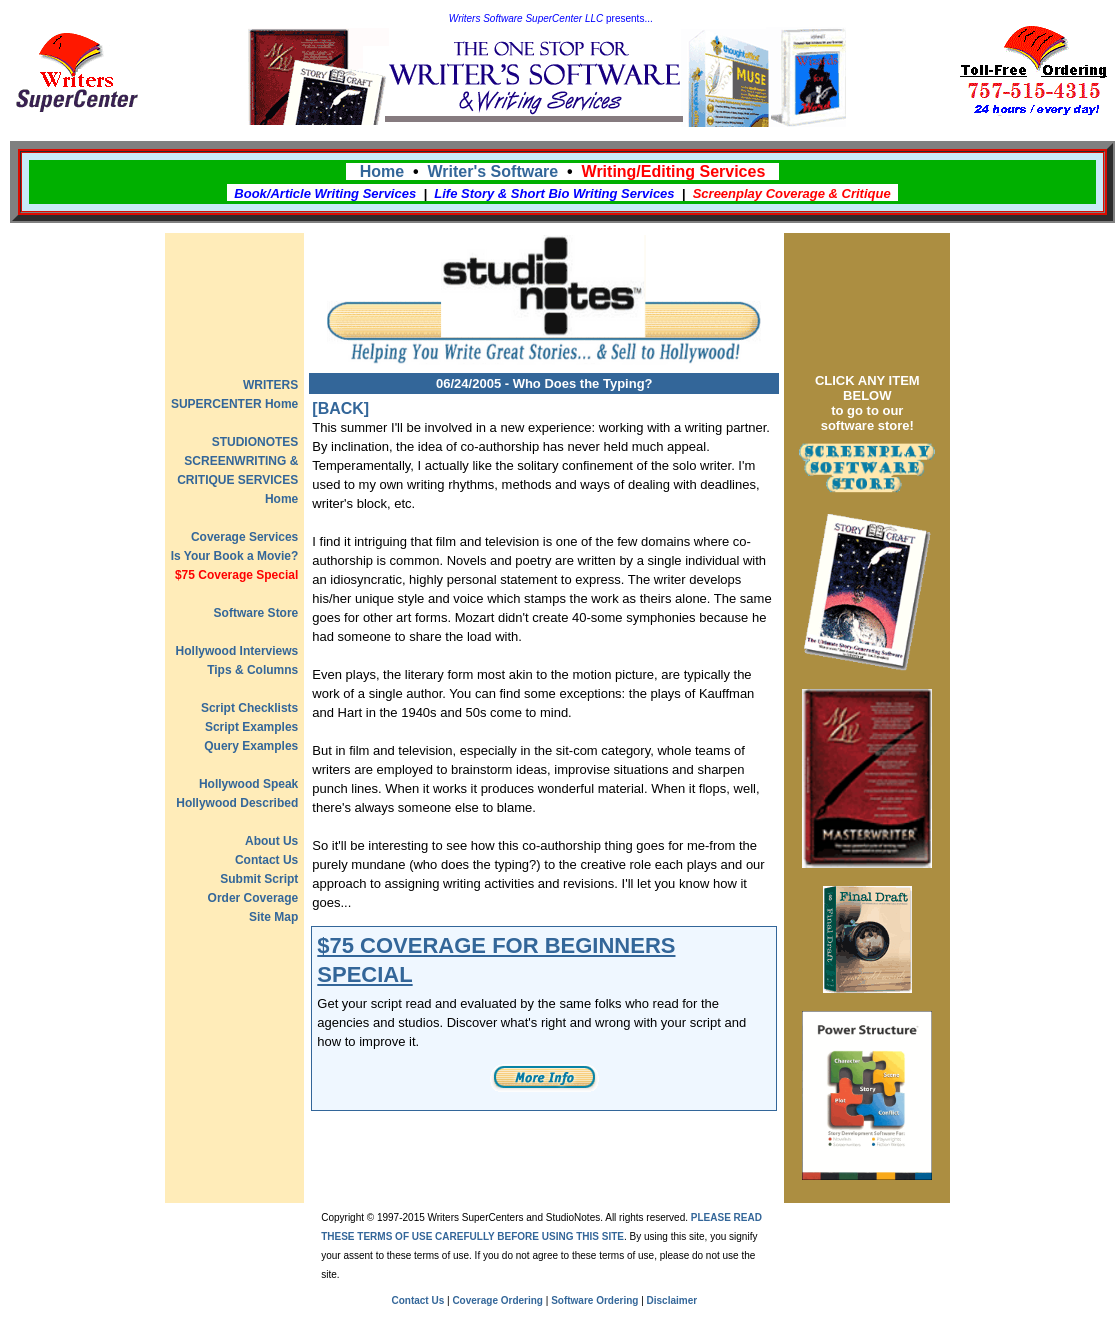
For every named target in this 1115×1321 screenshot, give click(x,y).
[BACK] (340, 408)
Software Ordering (594, 1300)
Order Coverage (253, 898)
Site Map (273, 917)
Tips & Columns (252, 670)
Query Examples (251, 746)
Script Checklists (249, 708)
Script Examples (251, 727)
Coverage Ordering (497, 1300)
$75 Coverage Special (236, 575)
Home (382, 171)
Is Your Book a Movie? (235, 556)
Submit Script (259, 879)
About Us (271, 841)
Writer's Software (493, 171)
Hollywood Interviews (237, 651)
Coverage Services (244, 537)
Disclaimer (672, 1300)
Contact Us (266, 860)
